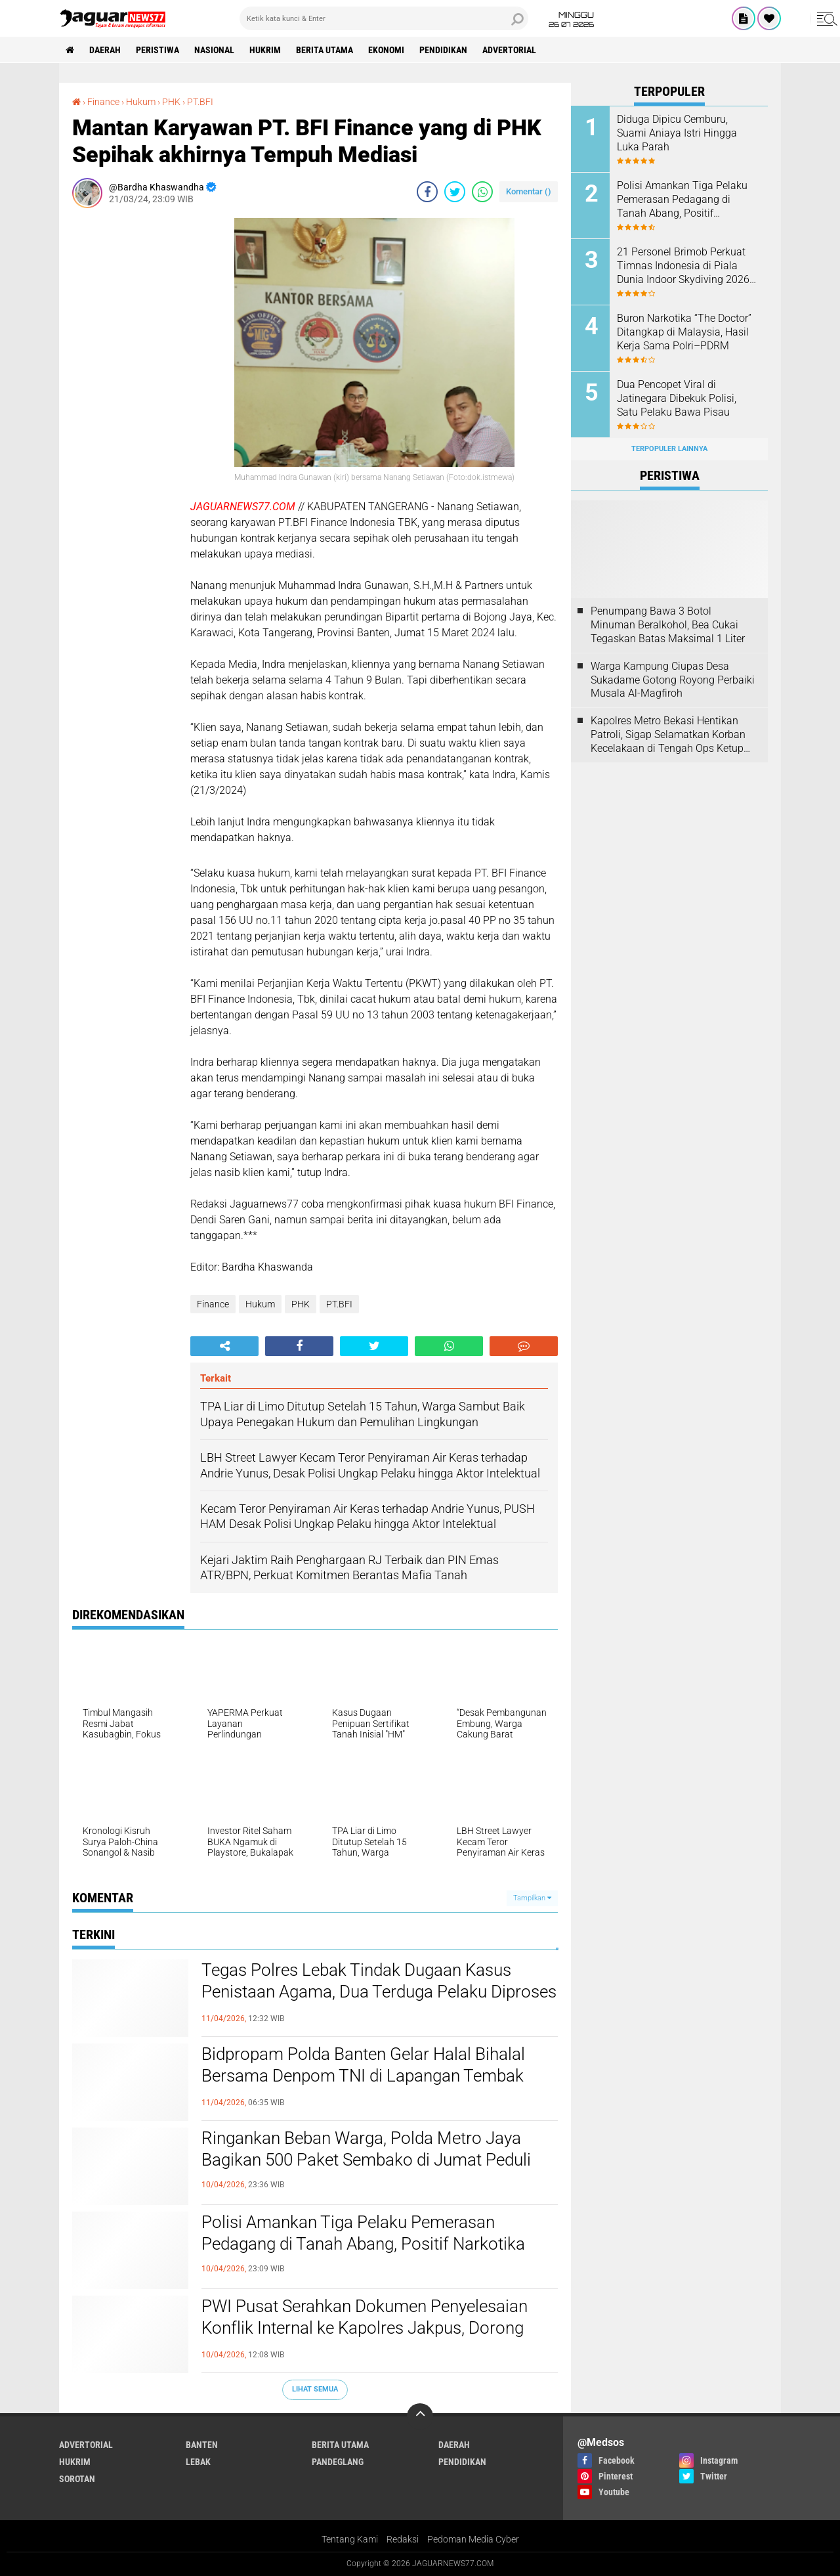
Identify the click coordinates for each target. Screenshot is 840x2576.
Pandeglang (338, 2461)
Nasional (214, 50)
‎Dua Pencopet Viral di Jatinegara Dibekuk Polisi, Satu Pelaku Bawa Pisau (676, 398)
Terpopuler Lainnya (669, 449)
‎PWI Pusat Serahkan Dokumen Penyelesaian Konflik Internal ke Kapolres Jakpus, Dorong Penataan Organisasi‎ (364, 2328)
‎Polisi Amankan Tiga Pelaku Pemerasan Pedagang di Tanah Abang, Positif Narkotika (363, 2233)
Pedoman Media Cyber (473, 2539)
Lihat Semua (315, 2389)
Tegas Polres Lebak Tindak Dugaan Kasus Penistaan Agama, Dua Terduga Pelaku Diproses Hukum (378, 1992)
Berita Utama (324, 50)
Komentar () (528, 191)
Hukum (260, 1304)
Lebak (198, 2461)
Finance (213, 1304)
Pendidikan (443, 50)
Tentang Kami (350, 2539)
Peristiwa (157, 50)
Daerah (105, 50)
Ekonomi (386, 50)
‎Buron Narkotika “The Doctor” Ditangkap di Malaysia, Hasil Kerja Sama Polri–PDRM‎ (684, 332)
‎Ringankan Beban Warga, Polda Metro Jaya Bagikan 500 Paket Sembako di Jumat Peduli (366, 2149)
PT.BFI (339, 1304)
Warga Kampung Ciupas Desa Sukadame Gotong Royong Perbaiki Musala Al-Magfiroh (673, 680)
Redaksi (403, 2539)
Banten (202, 2444)
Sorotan (77, 2479)
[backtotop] (420, 2416)
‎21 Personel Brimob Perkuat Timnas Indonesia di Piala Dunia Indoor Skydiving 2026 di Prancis (683, 266)
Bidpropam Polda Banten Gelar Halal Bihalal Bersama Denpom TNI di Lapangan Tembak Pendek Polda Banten (363, 2076)
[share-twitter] (454, 191)
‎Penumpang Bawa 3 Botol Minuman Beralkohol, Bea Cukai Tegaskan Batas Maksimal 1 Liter (668, 625)
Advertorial (509, 50)
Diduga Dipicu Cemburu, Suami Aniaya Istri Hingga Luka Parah (677, 133)
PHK (300, 1304)
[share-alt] (224, 1346)
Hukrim (265, 50)
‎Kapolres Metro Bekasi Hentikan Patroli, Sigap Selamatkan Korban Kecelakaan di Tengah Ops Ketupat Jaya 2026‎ (672, 734)
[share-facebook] (427, 191)
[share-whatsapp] (482, 191)
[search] (384, 18)
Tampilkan (532, 1898)
